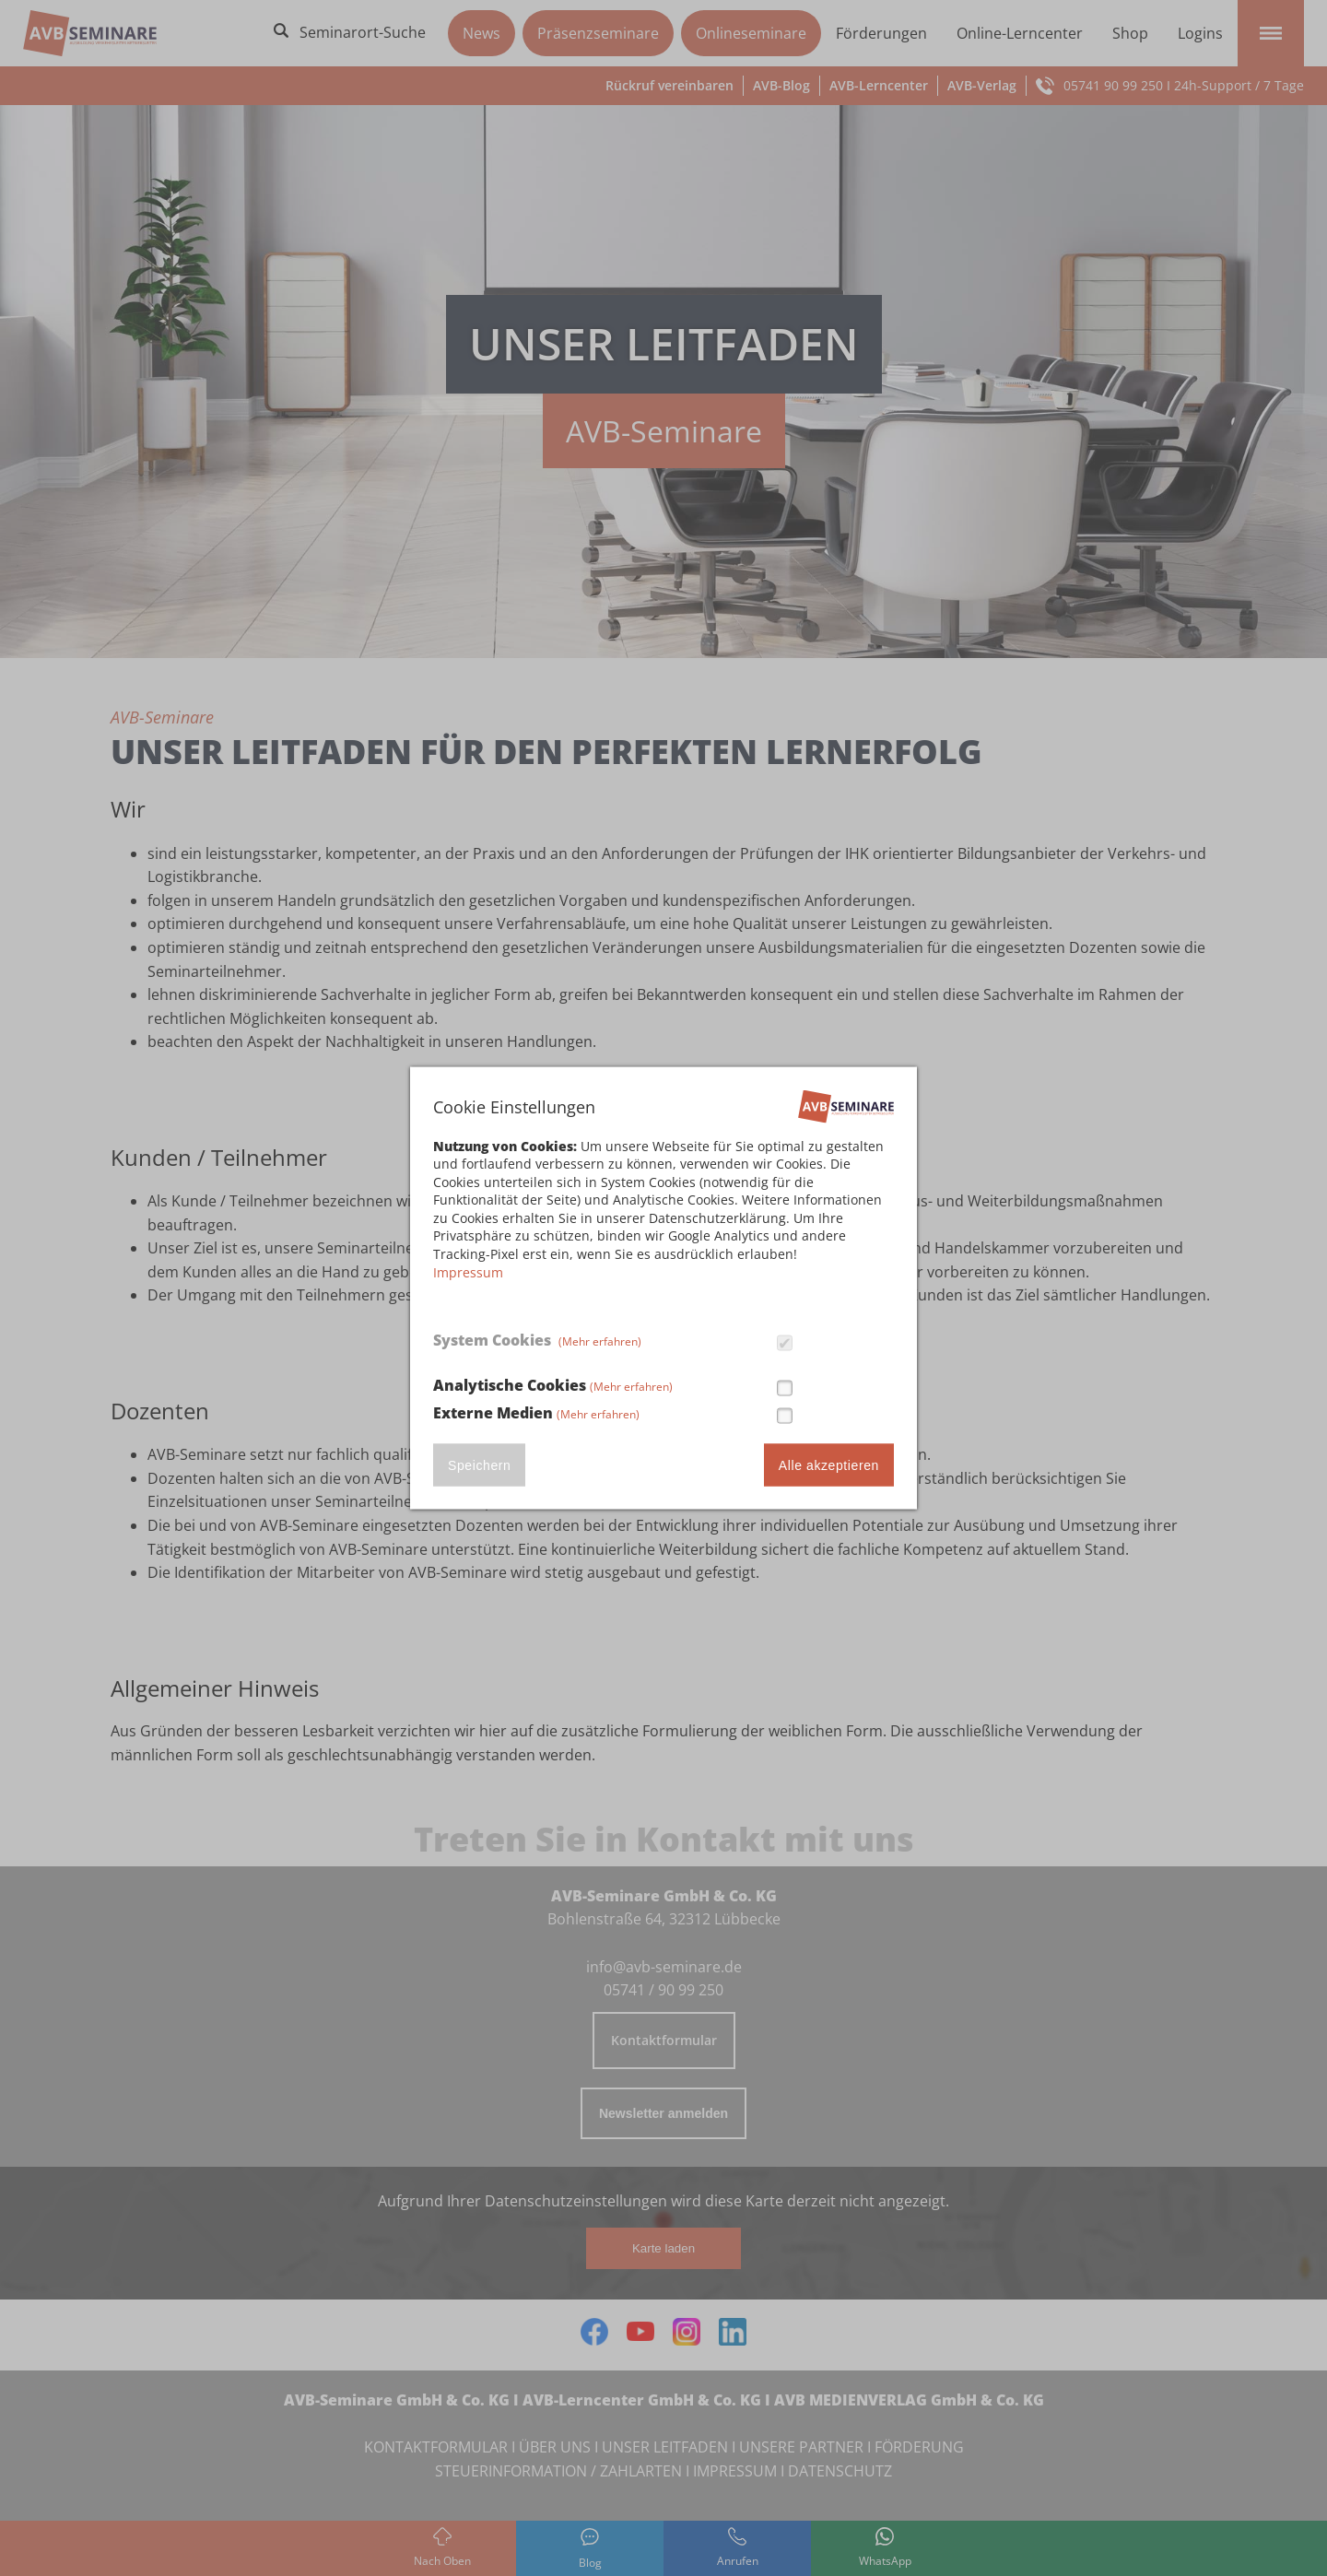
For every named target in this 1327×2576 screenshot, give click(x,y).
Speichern (479, 1465)
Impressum (468, 1271)
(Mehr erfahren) (599, 1340)
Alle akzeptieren (829, 1465)
